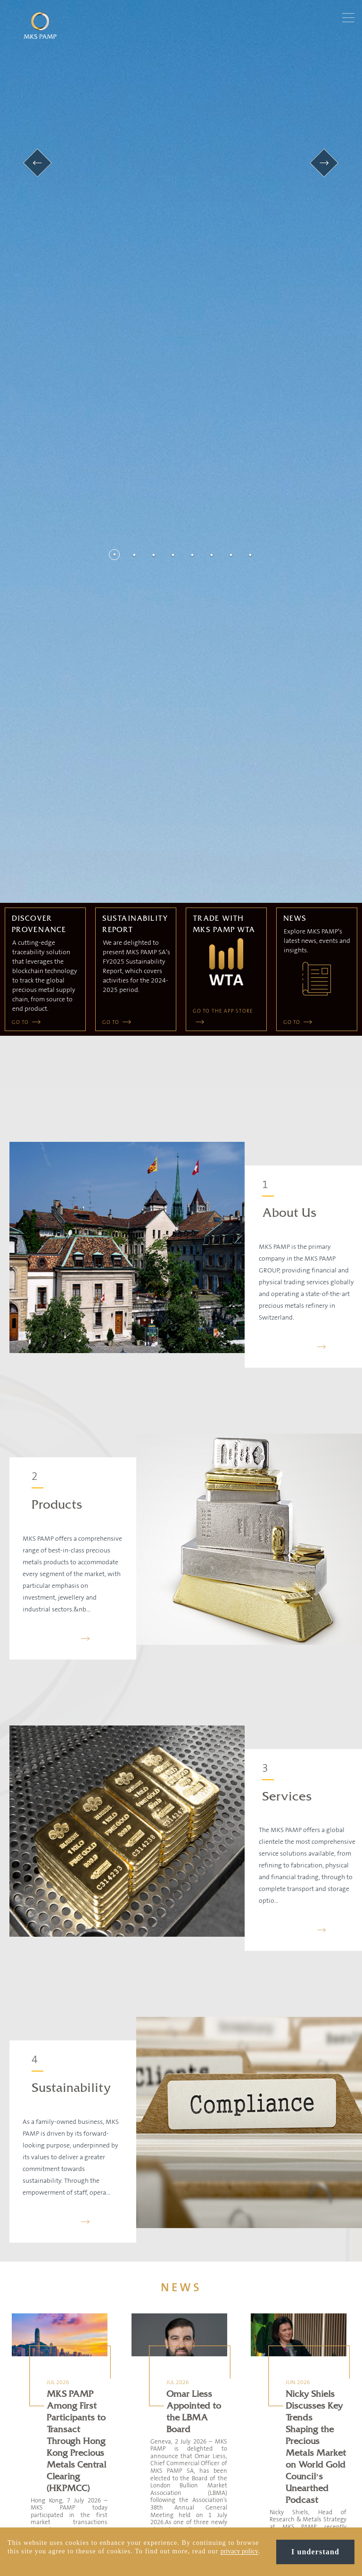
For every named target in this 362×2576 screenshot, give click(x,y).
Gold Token (132, 2379)
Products (57, 1037)
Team (39, 2368)
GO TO (20, 555)
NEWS (181, 1819)
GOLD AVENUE (135, 2433)
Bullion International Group (152, 2389)
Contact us (46, 2357)
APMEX (127, 2400)
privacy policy (239, 2551)
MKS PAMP (131, 2357)
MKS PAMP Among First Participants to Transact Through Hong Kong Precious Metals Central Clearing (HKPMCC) (76, 1973)
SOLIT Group (133, 2422)
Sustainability (71, 1620)
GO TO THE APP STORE (223, 543)
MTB (123, 2411)
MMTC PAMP (133, 2368)
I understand (315, 2552)
